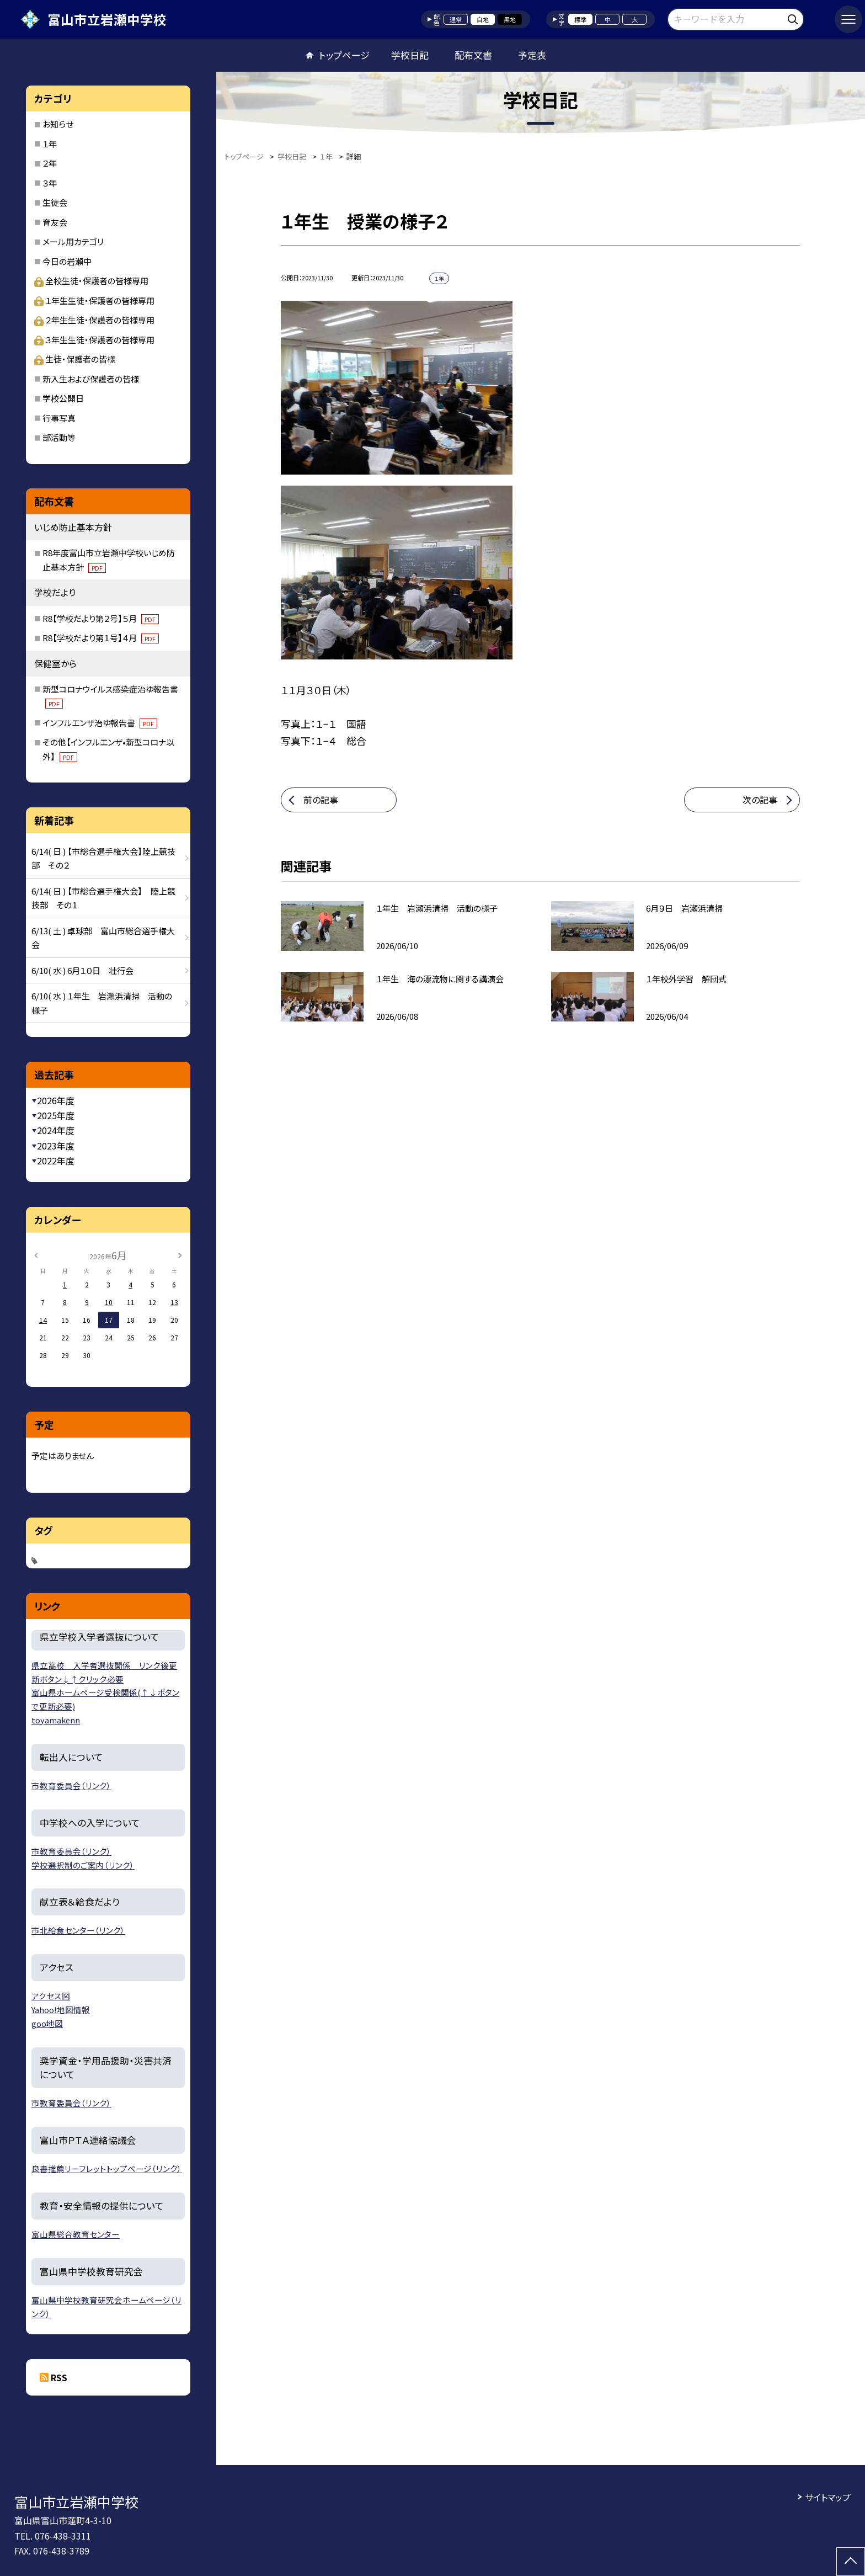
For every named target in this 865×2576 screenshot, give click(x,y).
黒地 (510, 19)
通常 (456, 19)
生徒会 (54, 202)
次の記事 (760, 799)
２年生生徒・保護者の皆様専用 (94, 320)
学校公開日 (63, 398)
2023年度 (55, 1145)
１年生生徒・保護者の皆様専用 (94, 300)
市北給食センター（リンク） (78, 1930)
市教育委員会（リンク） (71, 1785)
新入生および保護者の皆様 (90, 379)
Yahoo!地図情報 (60, 2009)
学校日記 (410, 55)
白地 (483, 19)
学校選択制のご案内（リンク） (83, 1865)
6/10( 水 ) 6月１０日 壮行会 (82, 970)
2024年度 (55, 1130)
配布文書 (473, 55)
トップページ (344, 55)
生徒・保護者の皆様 (74, 359)
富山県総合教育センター (75, 2234)
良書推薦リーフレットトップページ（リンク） (106, 2168)
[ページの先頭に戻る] (850, 2561)
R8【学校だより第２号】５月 (100, 618)
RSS (59, 2377)
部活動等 (59, 437)
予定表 (532, 55)
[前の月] (36, 1254)
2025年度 (55, 1115)
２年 (49, 163)
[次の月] (179, 1254)
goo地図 (47, 2023)
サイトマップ (828, 2497)
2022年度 (55, 1160)
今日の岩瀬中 (67, 261)
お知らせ (57, 124)
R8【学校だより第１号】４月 (100, 637)
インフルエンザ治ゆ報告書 (99, 722)
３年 (49, 183)
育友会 (54, 222)
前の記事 (320, 799)
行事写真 (59, 418)
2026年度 (55, 1100)
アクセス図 (50, 1996)
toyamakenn (55, 1720)
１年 (49, 144)
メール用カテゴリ (73, 241)
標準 (580, 19)
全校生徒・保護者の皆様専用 (91, 280)
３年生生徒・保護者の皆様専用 (94, 339)
